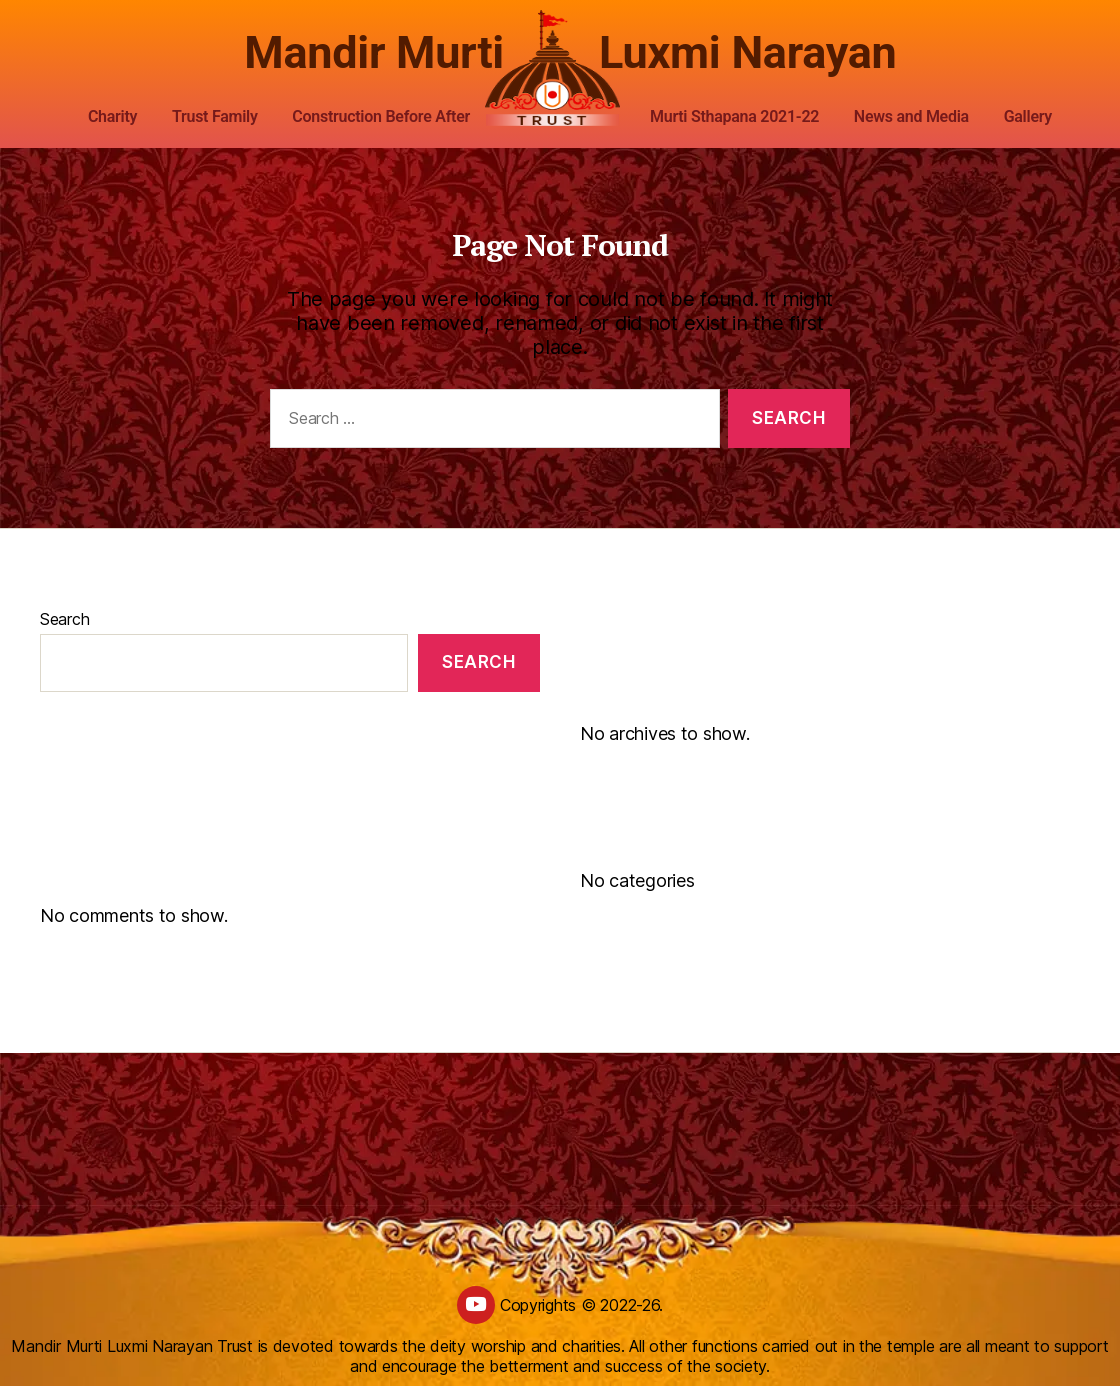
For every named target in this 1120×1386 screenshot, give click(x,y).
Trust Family (215, 116)
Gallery (1028, 116)
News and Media (911, 116)
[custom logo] (560, 69)
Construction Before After (381, 116)
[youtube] (476, 1305)
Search (64, 619)
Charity (112, 116)
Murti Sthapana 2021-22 (734, 116)
